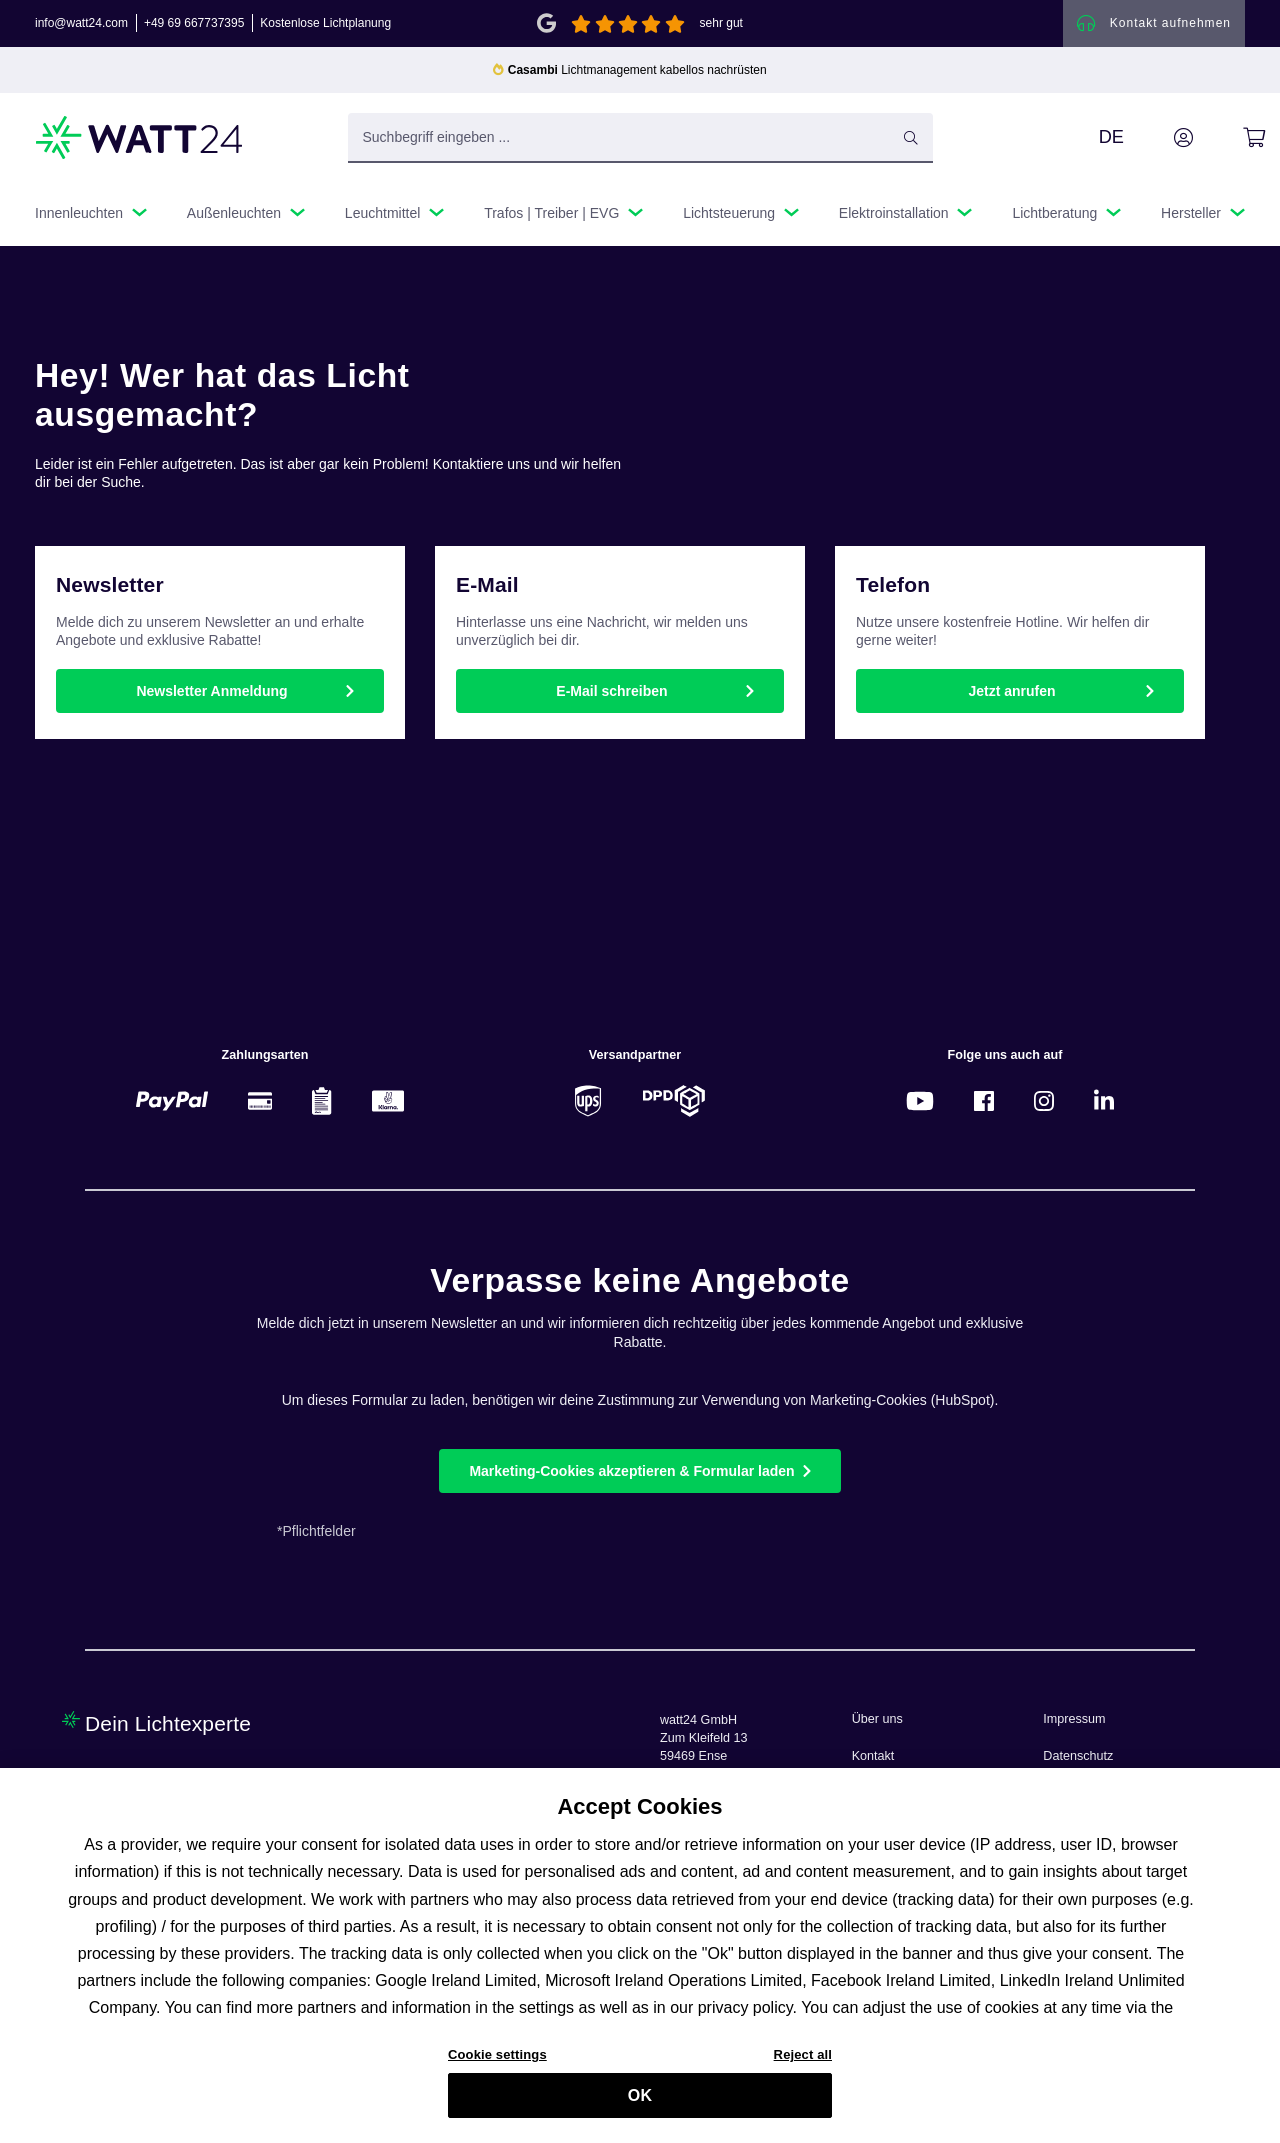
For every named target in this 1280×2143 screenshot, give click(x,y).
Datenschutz (1078, 1756)
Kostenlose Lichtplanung (325, 24)
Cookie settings (497, 2055)
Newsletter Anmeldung (211, 692)
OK (640, 2096)
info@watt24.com (81, 24)
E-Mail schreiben (611, 692)
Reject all (803, 2055)
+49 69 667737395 (194, 24)
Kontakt (873, 1756)
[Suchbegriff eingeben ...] (640, 139)
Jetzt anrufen (1011, 692)
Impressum (1074, 1719)
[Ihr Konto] (1161, 139)
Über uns (877, 1719)
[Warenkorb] (1231, 139)
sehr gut (721, 24)
